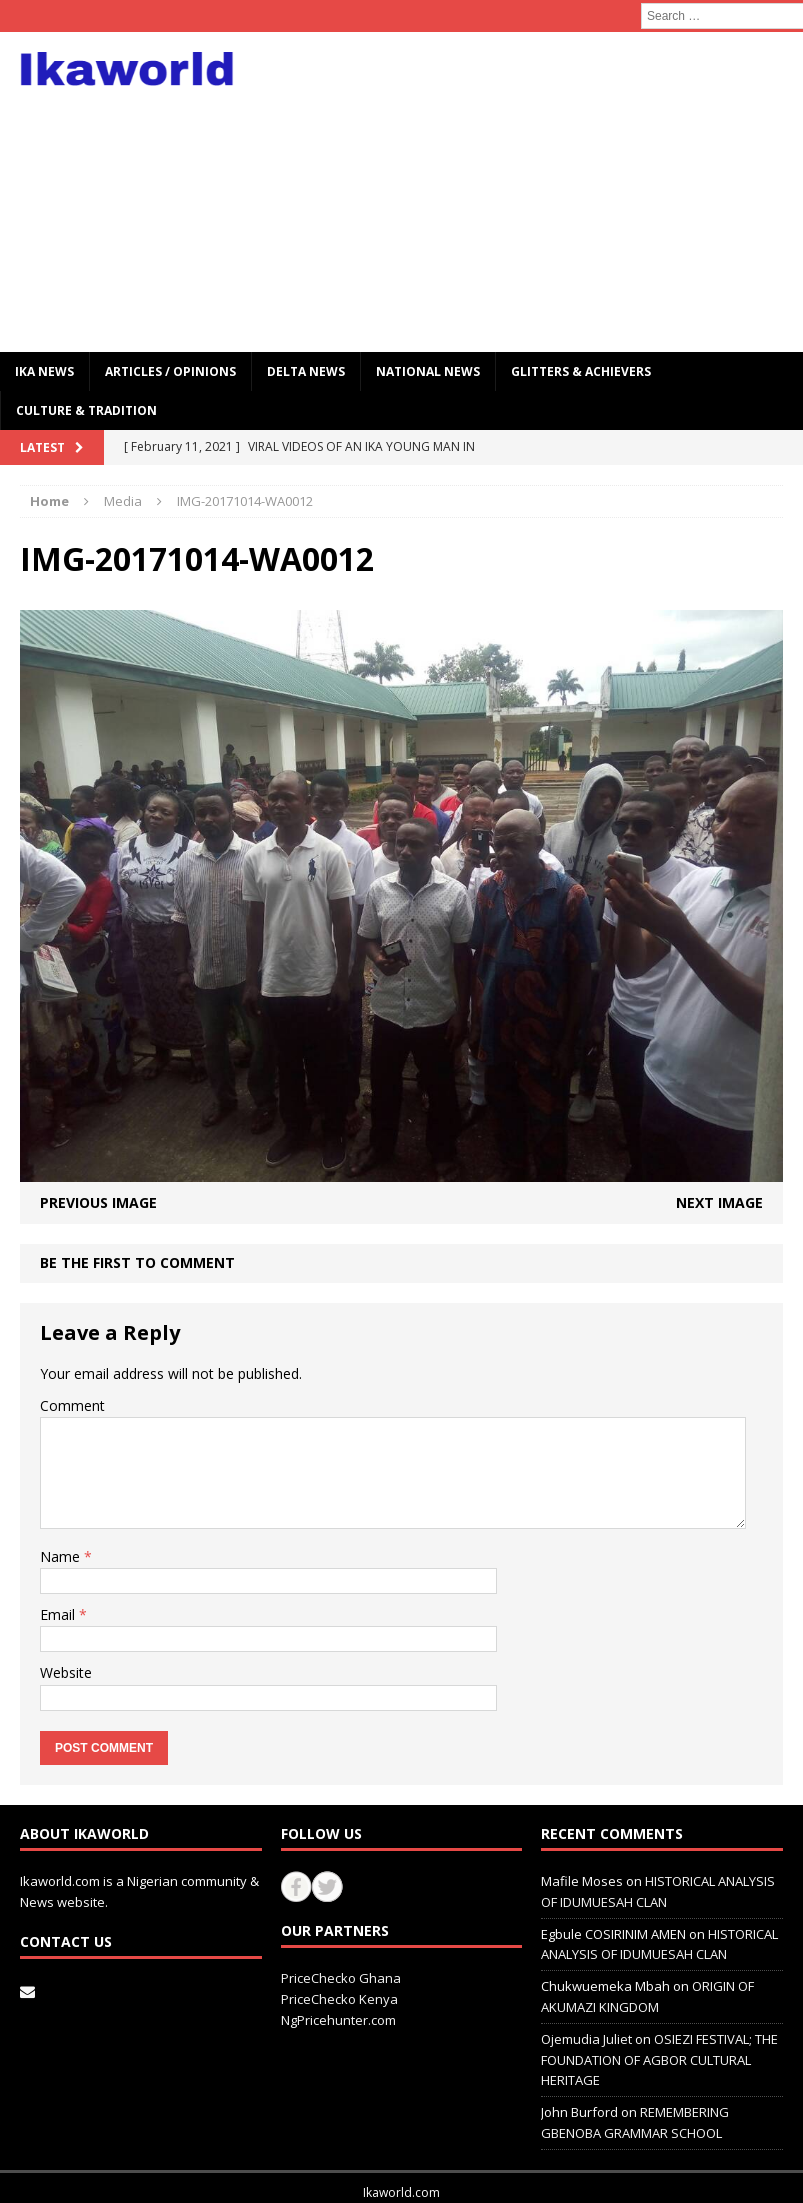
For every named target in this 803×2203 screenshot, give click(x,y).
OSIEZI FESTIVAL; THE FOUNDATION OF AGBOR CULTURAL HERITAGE (659, 2060)
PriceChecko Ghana (341, 1978)
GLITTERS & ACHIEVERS (581, 371)
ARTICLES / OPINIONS (170, 371)
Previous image (98, 1202)
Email (59, 1614)
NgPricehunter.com (338, 2020)
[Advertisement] (542, 192)
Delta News (306, 371)
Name (62, 1556)
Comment (72, 1405)
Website (66, 1672)
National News (428, 371)
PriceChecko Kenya (339, 1999)
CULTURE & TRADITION (86, 410)
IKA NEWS (44, 371)
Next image (719, 1202)
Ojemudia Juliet (586, 2039)
